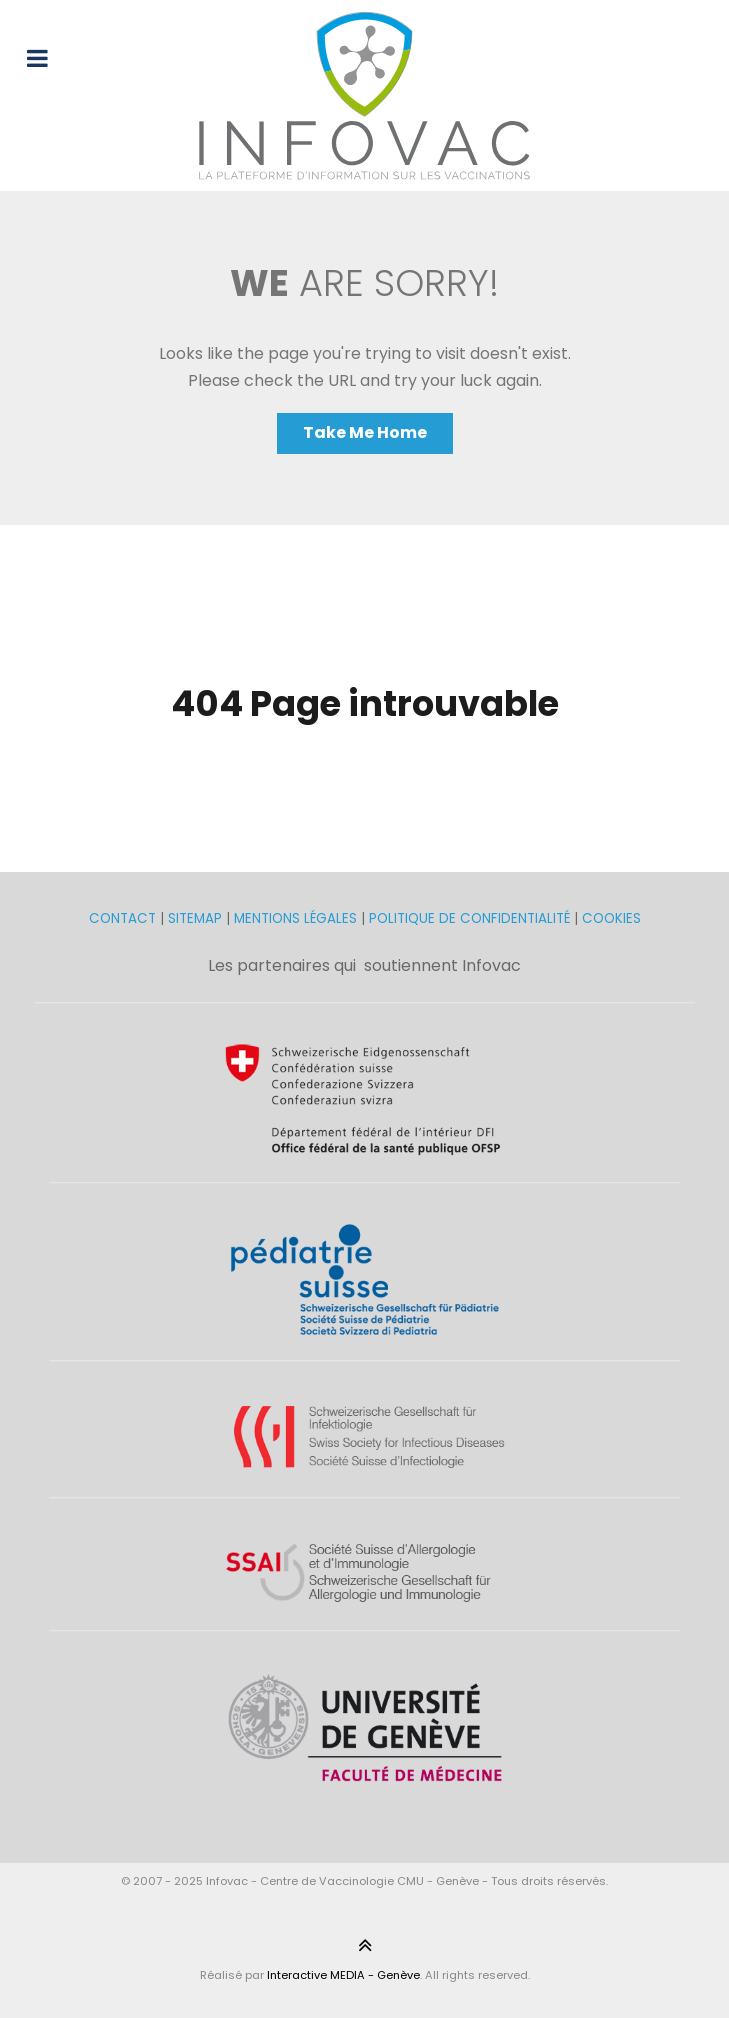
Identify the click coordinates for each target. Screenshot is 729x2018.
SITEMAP (197, 918)
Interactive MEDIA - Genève (343, 1975)
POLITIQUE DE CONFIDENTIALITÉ (469, 918)
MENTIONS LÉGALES (295, 918)
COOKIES (611, 918)
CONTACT (124, 918)
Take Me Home (365, 432)
